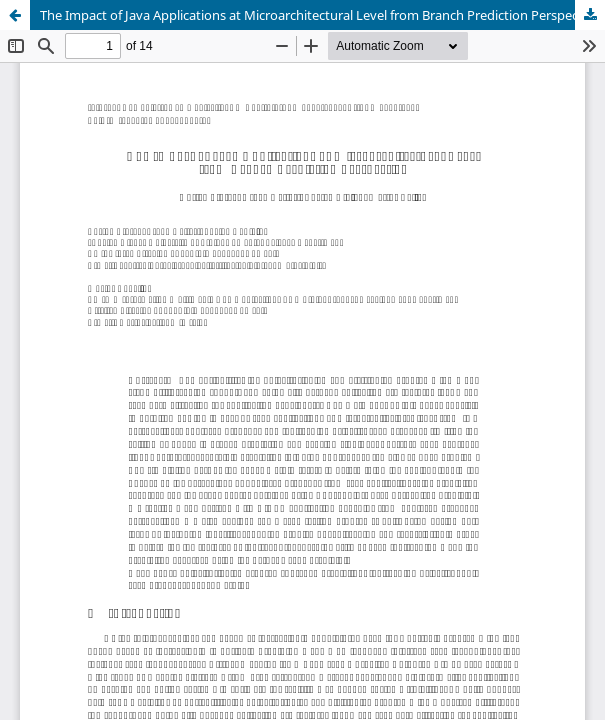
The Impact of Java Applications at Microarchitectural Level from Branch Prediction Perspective (320, 15)
